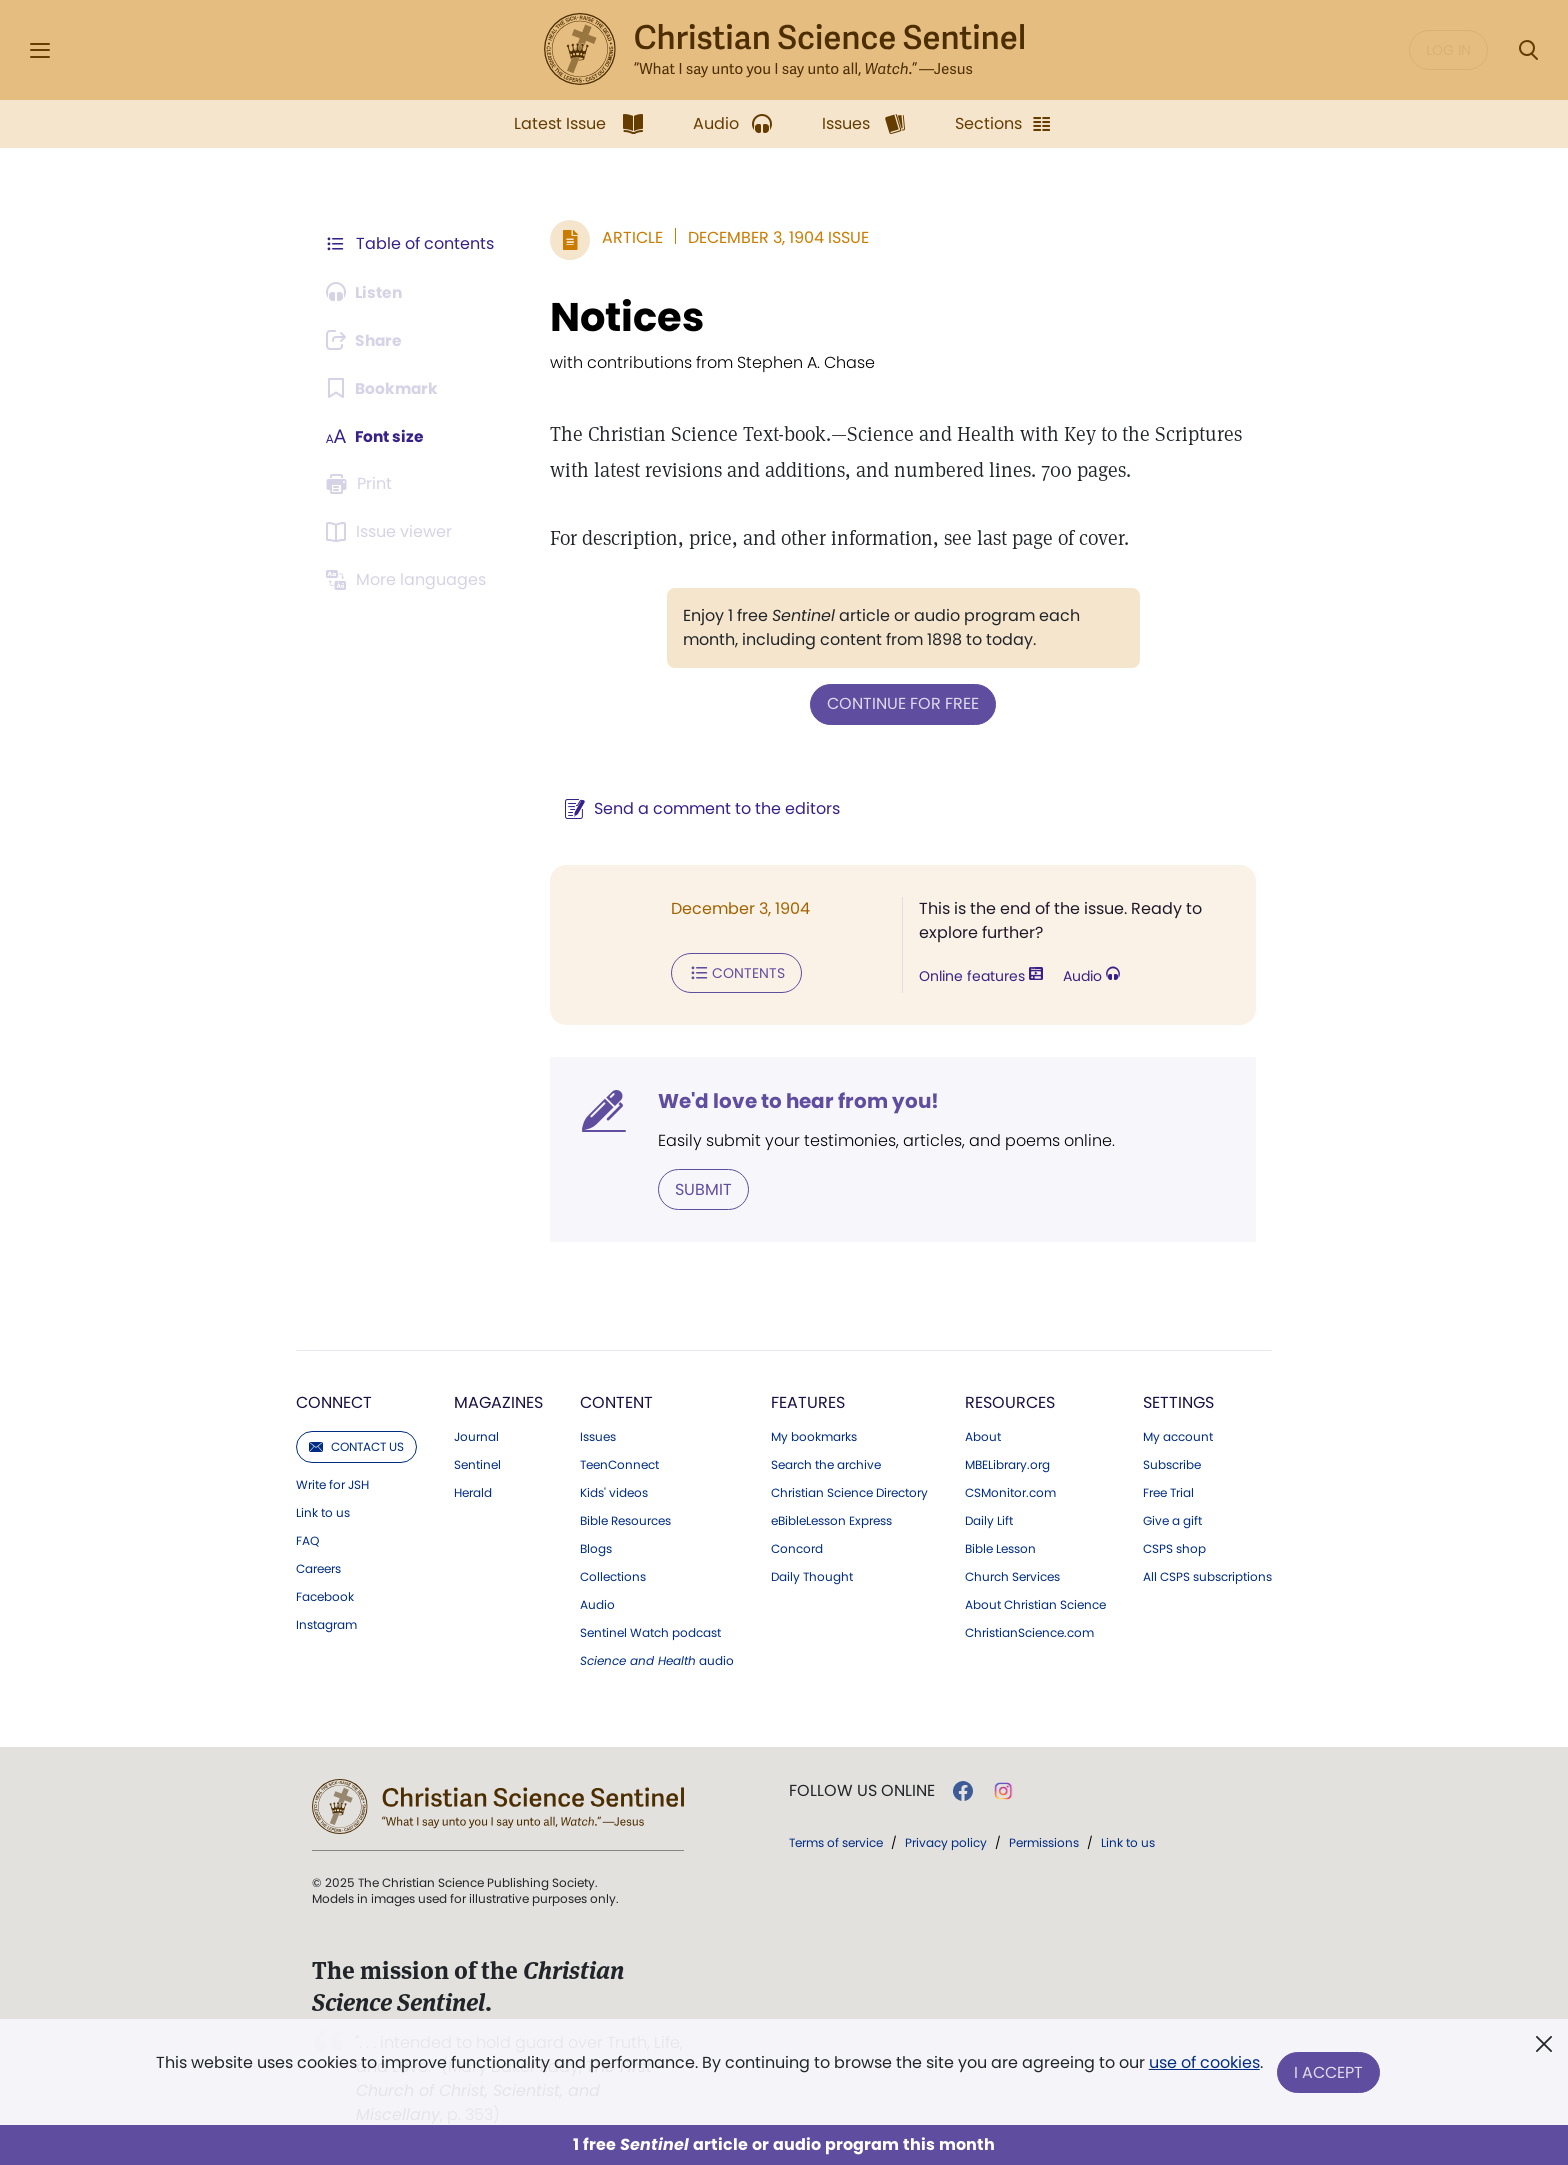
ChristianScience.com (1029, 1631)
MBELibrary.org (1007, 1463)
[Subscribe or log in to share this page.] (367, 340)
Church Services (1012, 1575)
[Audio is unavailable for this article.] (366, 292)
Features (808, 1400)
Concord (797, 1547)
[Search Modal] (1528, 50)
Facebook (325, 1595)
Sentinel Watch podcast (650, 1631)
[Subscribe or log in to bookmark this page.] (383, 388)
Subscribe (1172, 1463)
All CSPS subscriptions (1207, 1575)
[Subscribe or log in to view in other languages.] (409, 580)
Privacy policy (946, 1840)
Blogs (596, 1547)
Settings (1178, 1400)
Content (616, 1400)
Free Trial (1168, 1491)
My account (1178, 1435)
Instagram (326, 1623)
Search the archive (826, 1463)
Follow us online (862, 1789)
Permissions (1044, 1840)
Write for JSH (332, 1483)
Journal (476, 1435)
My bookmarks (814, 1435)
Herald (473, 1491)
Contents (732, 972)
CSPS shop (1174, 1547)
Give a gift (1172, 1519)
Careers (318, 1567)
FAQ (307, 1539)
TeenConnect (619, 1463)
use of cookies (1203, 2064)
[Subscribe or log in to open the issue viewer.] (392, 532)
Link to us (323, 1511)
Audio (1089, 976)
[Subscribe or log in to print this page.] (362, 484)
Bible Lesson (1000, 1547)
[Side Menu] (40, 50)
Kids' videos (614, 1491)
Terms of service (836, 1840)
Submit (699, 1187)
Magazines (498, 1400)
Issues (598, 1435)
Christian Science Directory (849, 1491)
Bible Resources (625, 1519)
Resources (1010, 1400)
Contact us (356, 1444)
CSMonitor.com (1010, 1491)
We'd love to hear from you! (794, 1100)
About (983, 1435)
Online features (979, 976)
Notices (623, 317)
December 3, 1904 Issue (774, 237)
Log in (1448, 50)
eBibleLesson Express (831, 1519)
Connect (334, 1400)
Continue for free (901, 703)
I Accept (1329, 2072)
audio (657, 1659)
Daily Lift (989, 1519)
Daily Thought (812, 1575)
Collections (613, 1575)
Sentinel (477, 1463)
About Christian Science (1035, 1603)
